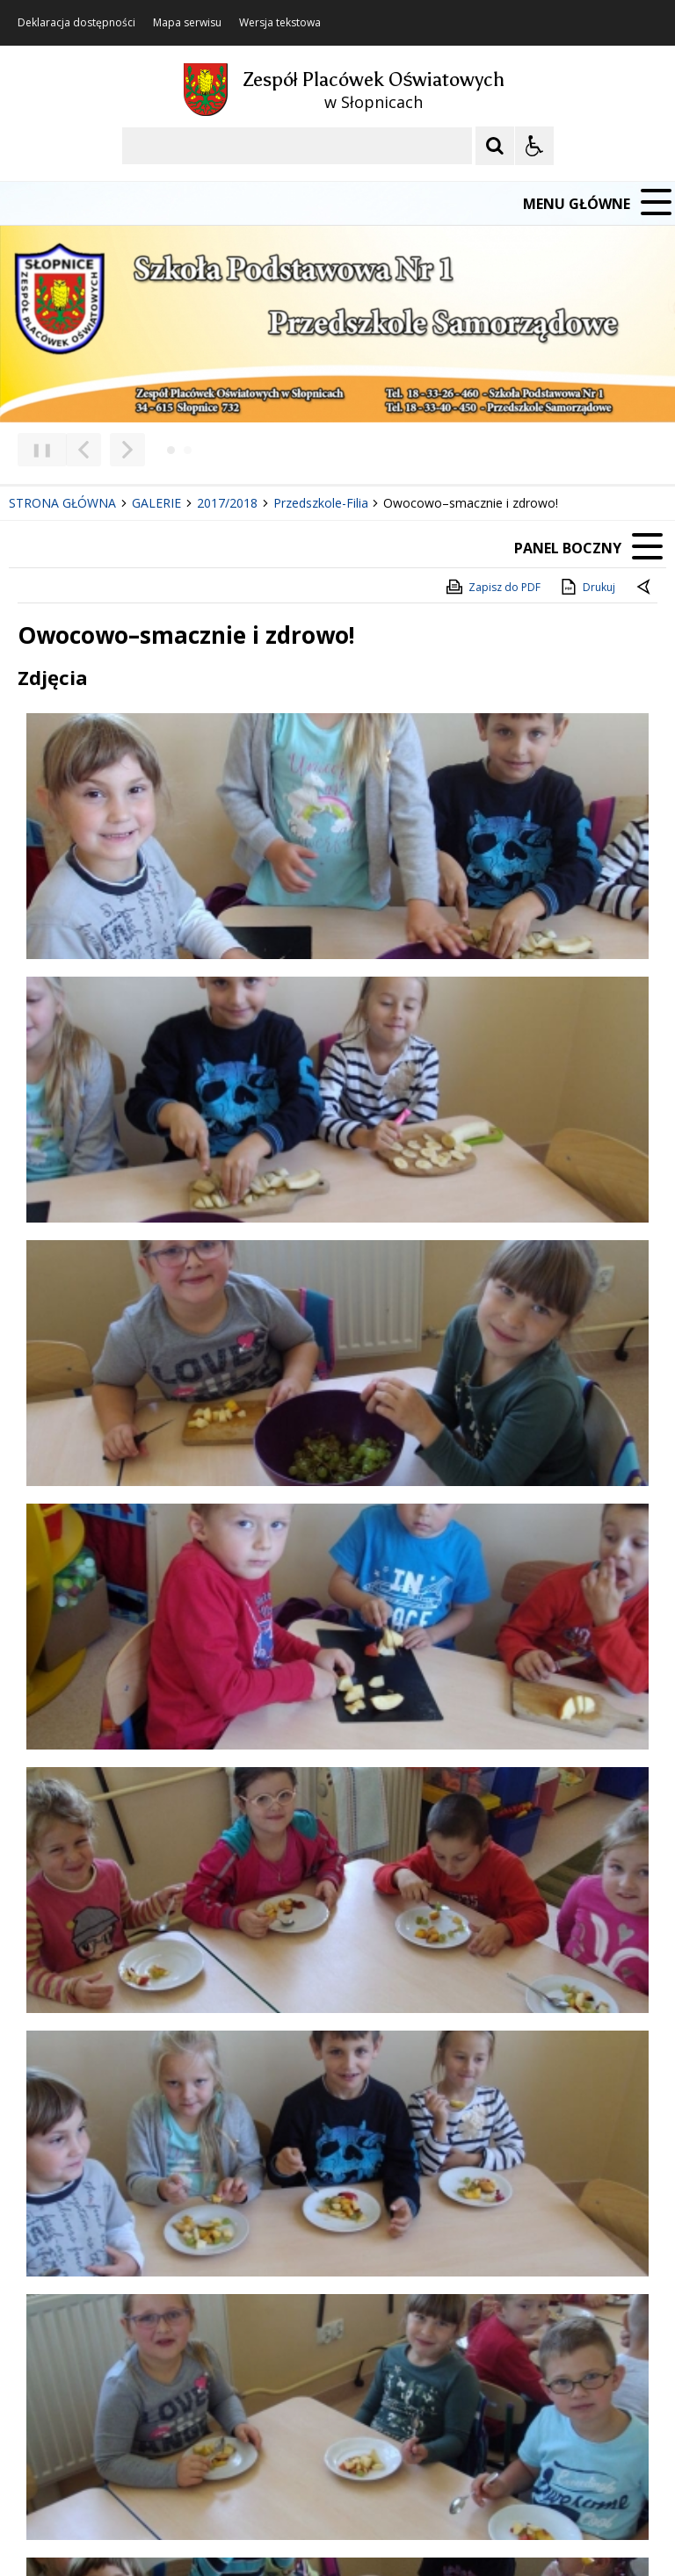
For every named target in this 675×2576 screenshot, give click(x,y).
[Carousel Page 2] (188, 450)
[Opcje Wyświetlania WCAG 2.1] (534, 145)
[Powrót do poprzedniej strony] (645, 587)
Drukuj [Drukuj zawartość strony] (586, 587)
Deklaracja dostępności (76, 23)
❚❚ (36, 449)
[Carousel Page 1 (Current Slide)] (171, 450)
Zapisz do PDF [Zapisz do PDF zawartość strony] (492, 587)
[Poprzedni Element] (83, 449)
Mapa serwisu (187, 23)
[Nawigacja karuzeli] (105, 449)
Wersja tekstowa (280, 23)
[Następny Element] (127, 449)
